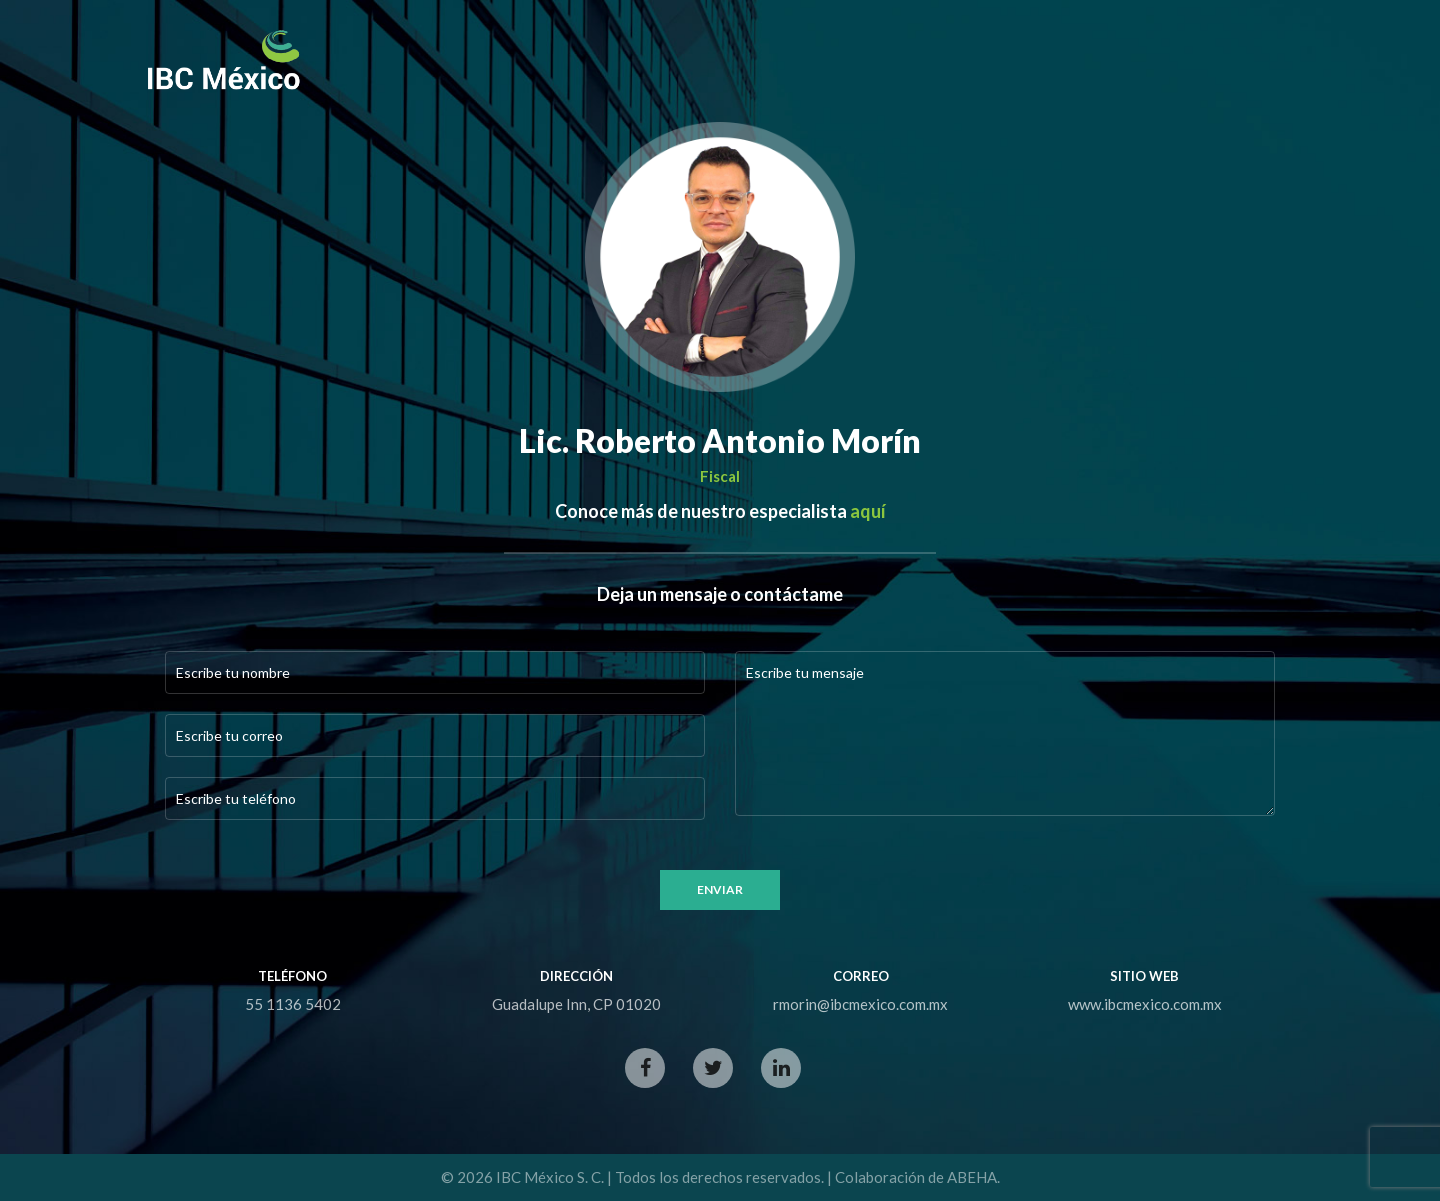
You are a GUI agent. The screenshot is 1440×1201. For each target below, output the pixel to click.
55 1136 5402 (293, 1004)
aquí (868, 511)
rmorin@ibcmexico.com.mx (860, 1004)
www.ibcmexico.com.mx (1145, 1004)
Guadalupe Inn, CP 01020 (576, 1004)
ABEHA (972, 1177)
